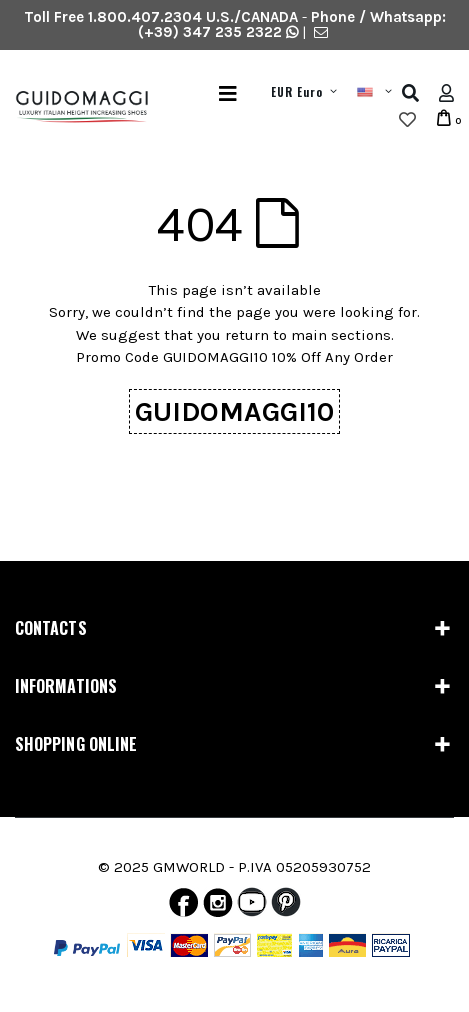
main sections (341, 335)
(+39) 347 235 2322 (210, 32)
